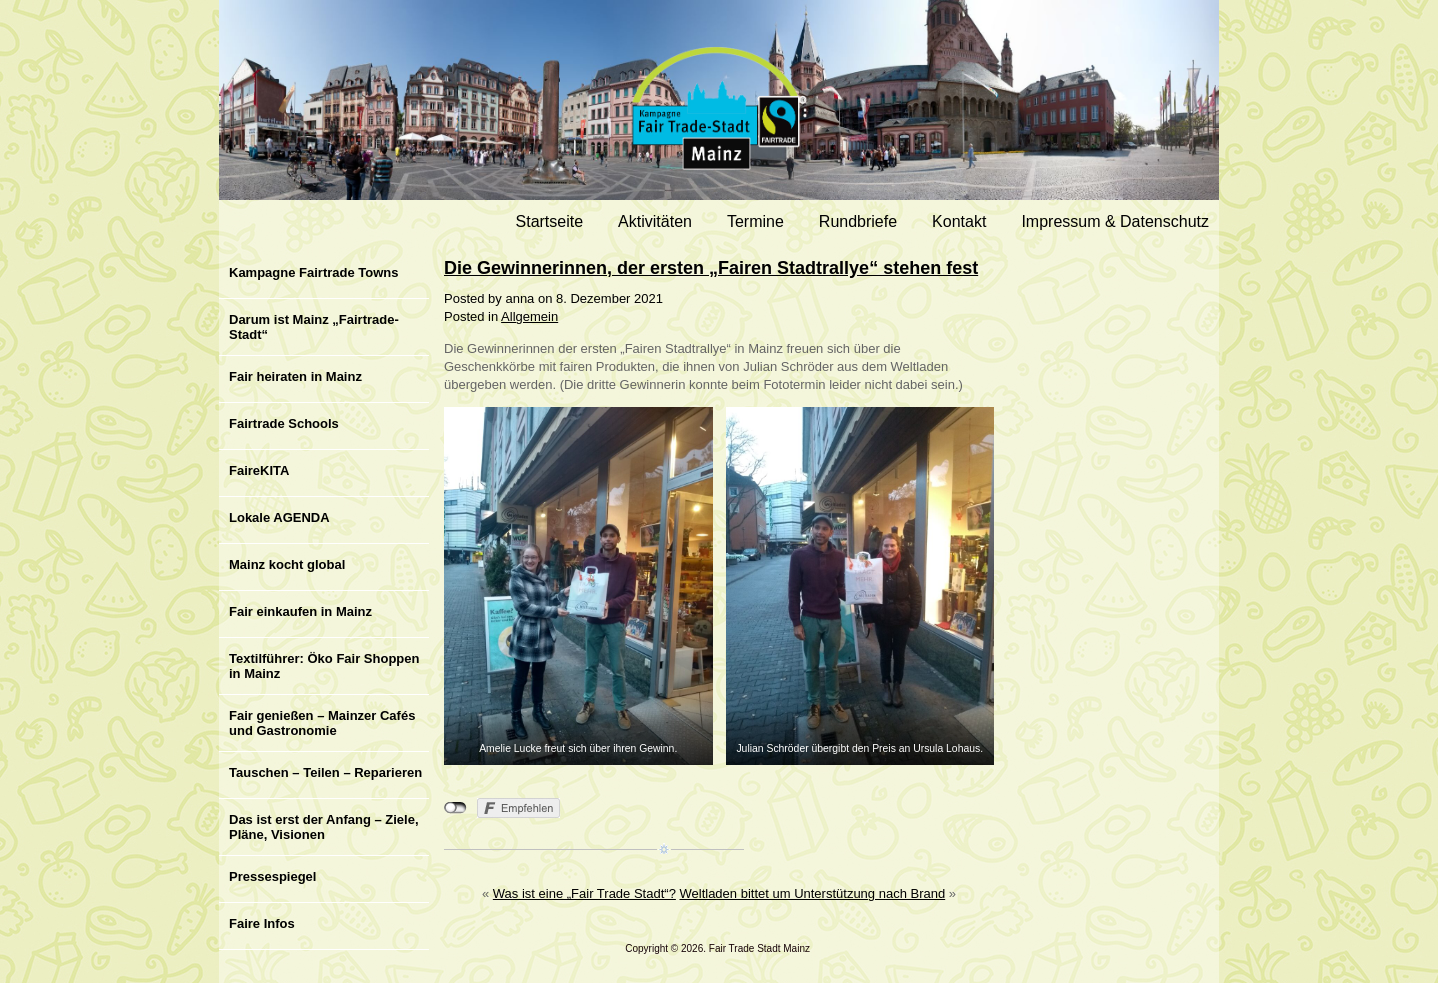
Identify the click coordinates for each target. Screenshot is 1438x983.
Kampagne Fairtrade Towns (314, 272)
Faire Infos (262, 923)
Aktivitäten (655, 221)
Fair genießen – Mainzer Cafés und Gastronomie (322, 723)
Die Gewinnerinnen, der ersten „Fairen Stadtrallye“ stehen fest (711, 268)
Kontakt (959, 221)
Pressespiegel (272, 876)
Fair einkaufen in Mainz (300, 611)
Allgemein (529, 316)
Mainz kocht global (287, 564)
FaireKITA (259, 470)
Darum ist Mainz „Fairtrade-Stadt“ (314, 327)
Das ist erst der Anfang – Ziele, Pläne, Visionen (324, 827)
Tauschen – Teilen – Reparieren (325, 772)
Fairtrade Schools (284, 423)
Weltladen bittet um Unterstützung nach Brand (812, 893)
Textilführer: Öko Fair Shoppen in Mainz (324, 666)
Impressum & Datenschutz (1115, 221)
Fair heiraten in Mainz (295, 376)
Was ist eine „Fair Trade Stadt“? (584, 893)
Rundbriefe (858, 221)
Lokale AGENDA (279, 517)
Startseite (550, 221)
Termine (755, 221)
